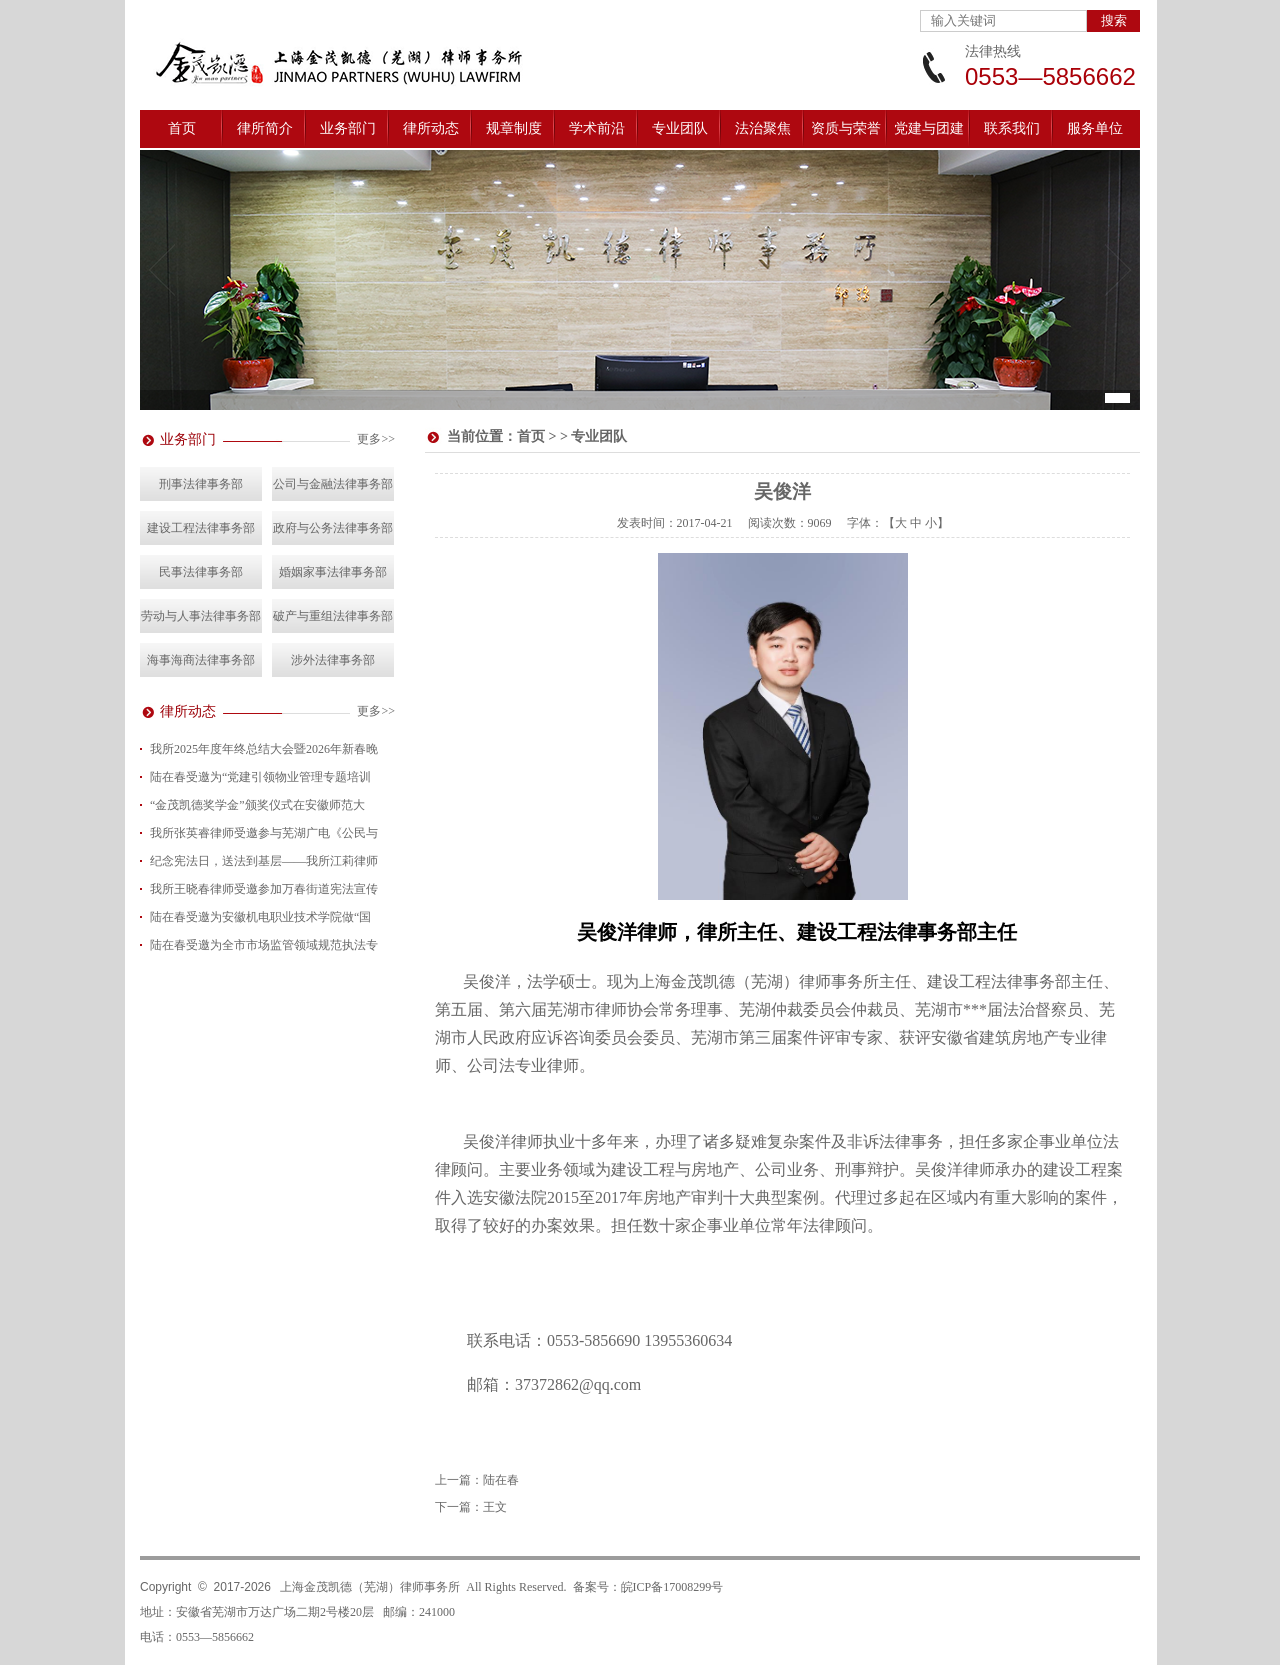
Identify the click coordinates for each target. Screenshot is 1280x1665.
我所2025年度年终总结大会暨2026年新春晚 (264, 749)
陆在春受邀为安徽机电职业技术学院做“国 (260, 917)
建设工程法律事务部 (201, 528)
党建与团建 (929, 128)
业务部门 (348, 128)
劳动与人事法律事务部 (201, 616)
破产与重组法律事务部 (333, 616)
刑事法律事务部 (201, 484)
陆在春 (501, 1480)
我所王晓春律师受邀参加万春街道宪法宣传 (264, 889)
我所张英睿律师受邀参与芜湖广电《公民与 (264, 833)
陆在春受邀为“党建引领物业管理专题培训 (260, 777)
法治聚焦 (763, 128)
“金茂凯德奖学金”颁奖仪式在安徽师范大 (257, 805)
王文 (495, 1507)
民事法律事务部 (201, 572)
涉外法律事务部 (333, 660)
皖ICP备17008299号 (672, 1587)
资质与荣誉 (846, 128)
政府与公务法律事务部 (333, 528)
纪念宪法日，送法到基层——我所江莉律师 (264, 861)
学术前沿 (597, 128)
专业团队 (680, 128)
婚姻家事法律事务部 (333, 572)
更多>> (376, 439)
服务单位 (1095, 128)
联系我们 (1012, 128)
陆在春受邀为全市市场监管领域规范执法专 (264, 945)
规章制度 (514, 128)
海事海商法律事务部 (201, 660)
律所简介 (265, 128)
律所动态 (431, 128)
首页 (182, 128)
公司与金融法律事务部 (333, 484)
